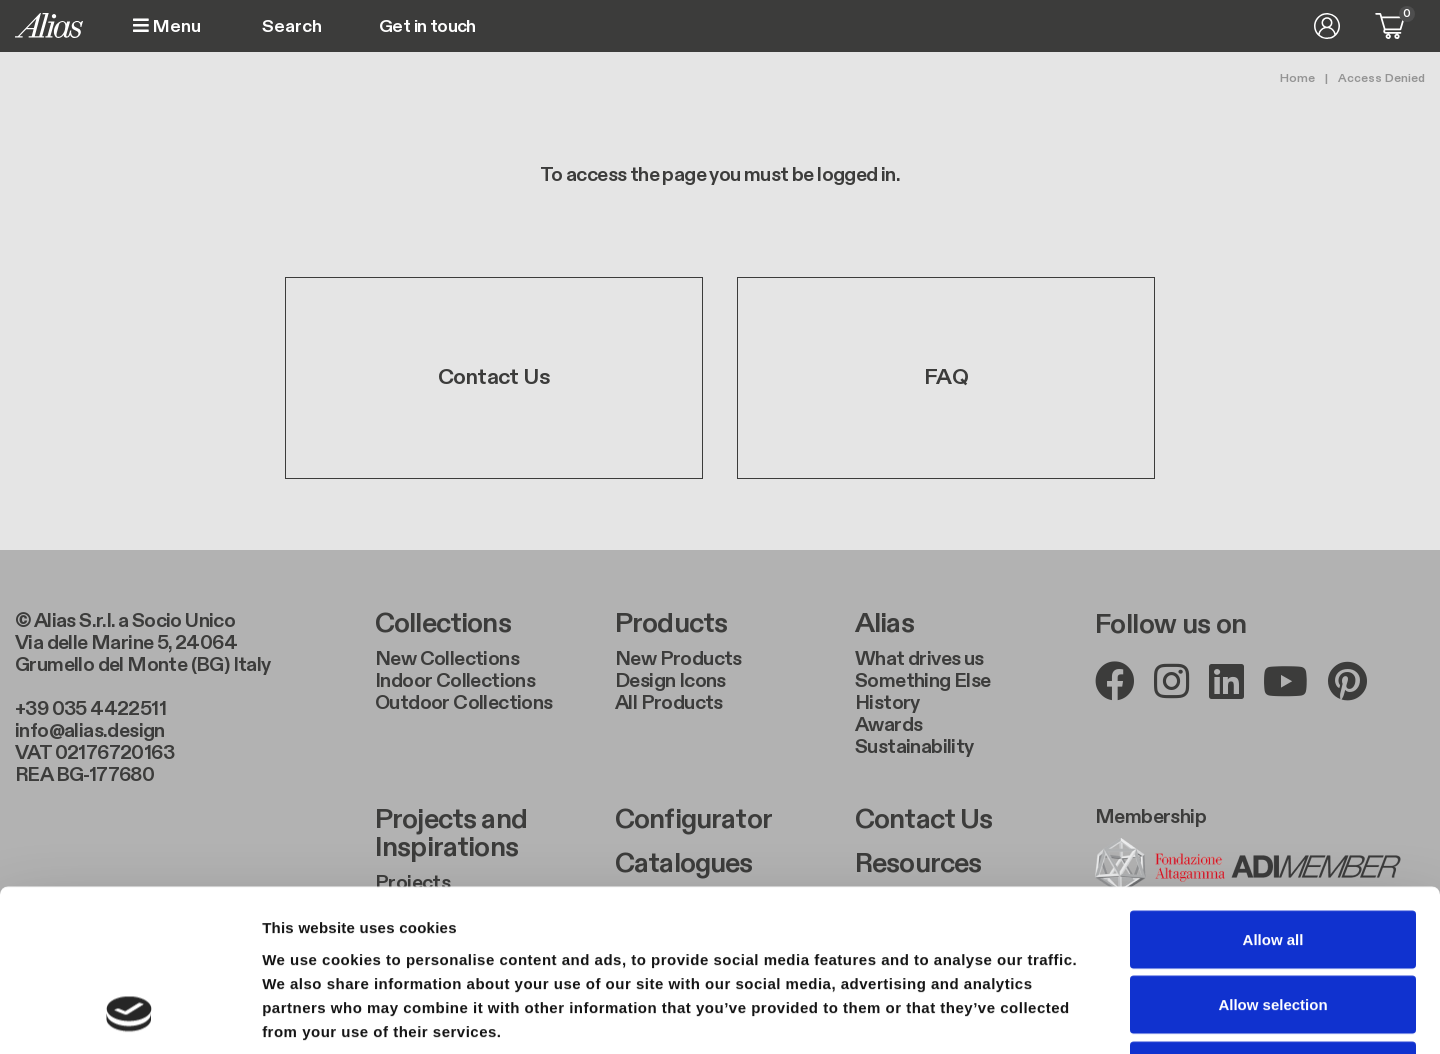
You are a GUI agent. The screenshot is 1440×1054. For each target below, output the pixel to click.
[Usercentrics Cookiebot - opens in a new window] (129, 1015)
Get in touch (427, 27)
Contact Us (494, 378)
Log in (1327, 26)
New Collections (447, 659)
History (887, 703)
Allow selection (1272, 857)
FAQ (946, 378)
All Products (669, 703)
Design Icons (670, 681)
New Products (678, 659)
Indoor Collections (455, 681)
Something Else (923, 681)
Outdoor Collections (464, 703)
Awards (888, 725)
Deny (1273, 922)
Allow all (1273, 791)
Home (1297, 78)
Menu (167, 26)
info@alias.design (90, 731)
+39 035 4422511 (90, 709)
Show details (1049, 1014)
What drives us (919, 659)
